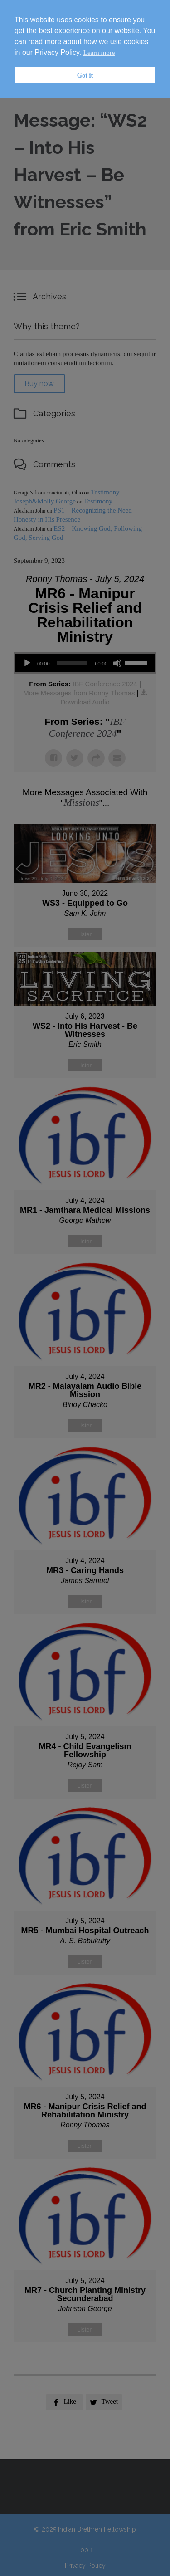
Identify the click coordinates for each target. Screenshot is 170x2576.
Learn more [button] (99, 52)
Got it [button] (85, 75)
